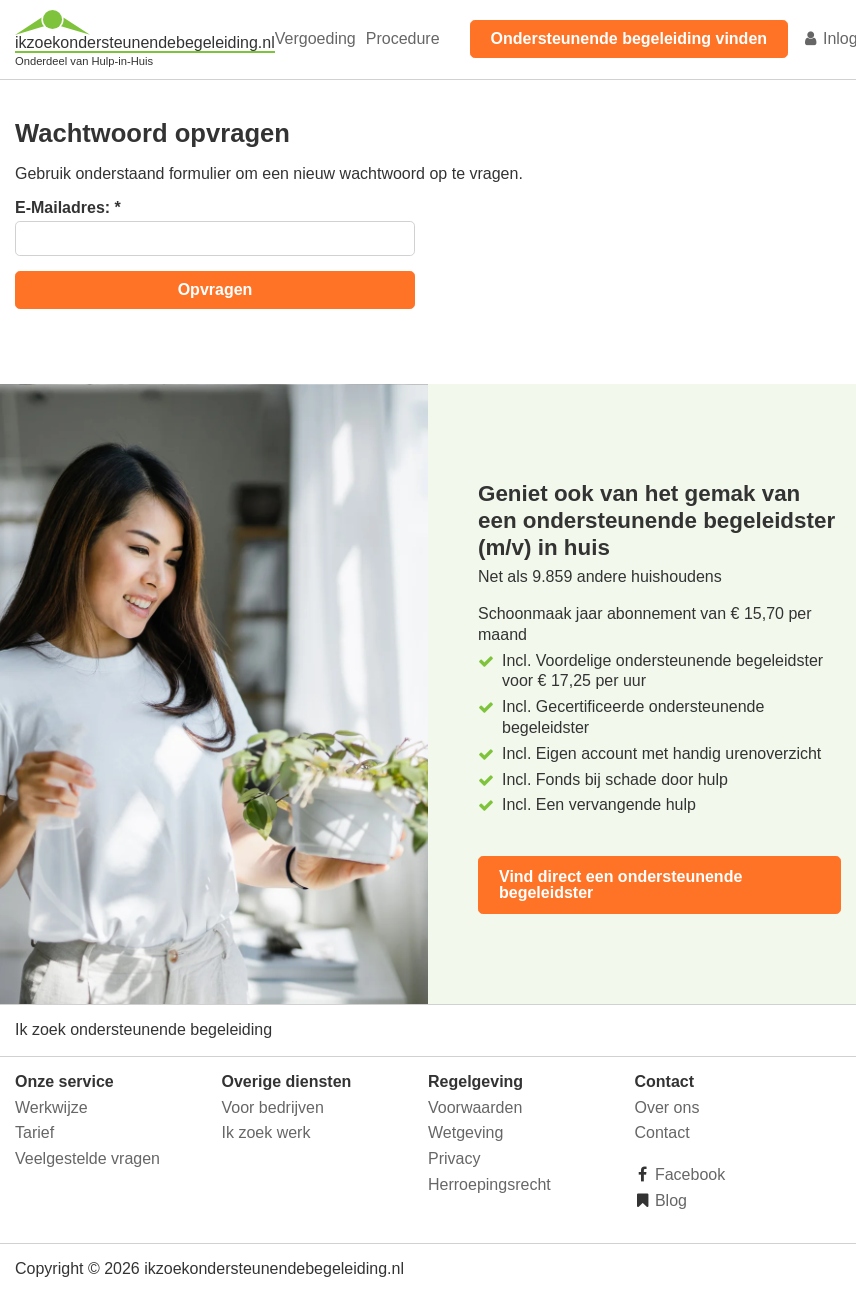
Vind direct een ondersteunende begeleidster (620, 884)
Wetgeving (465, 1132)
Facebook (688, 1174)
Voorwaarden (475, 1107)
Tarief (34, 1132)
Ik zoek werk (266, 1132)
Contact (662, 1132)
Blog (669, 1200)
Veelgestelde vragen (87, 1158)
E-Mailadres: (68, 208)
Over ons (667, 1107)
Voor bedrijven (273, 1107)
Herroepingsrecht (489, 1184)
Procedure (403, 38)
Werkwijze (51, 1107)
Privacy (454, 1158)
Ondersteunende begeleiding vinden (629, 38)
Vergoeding (315, 38)
